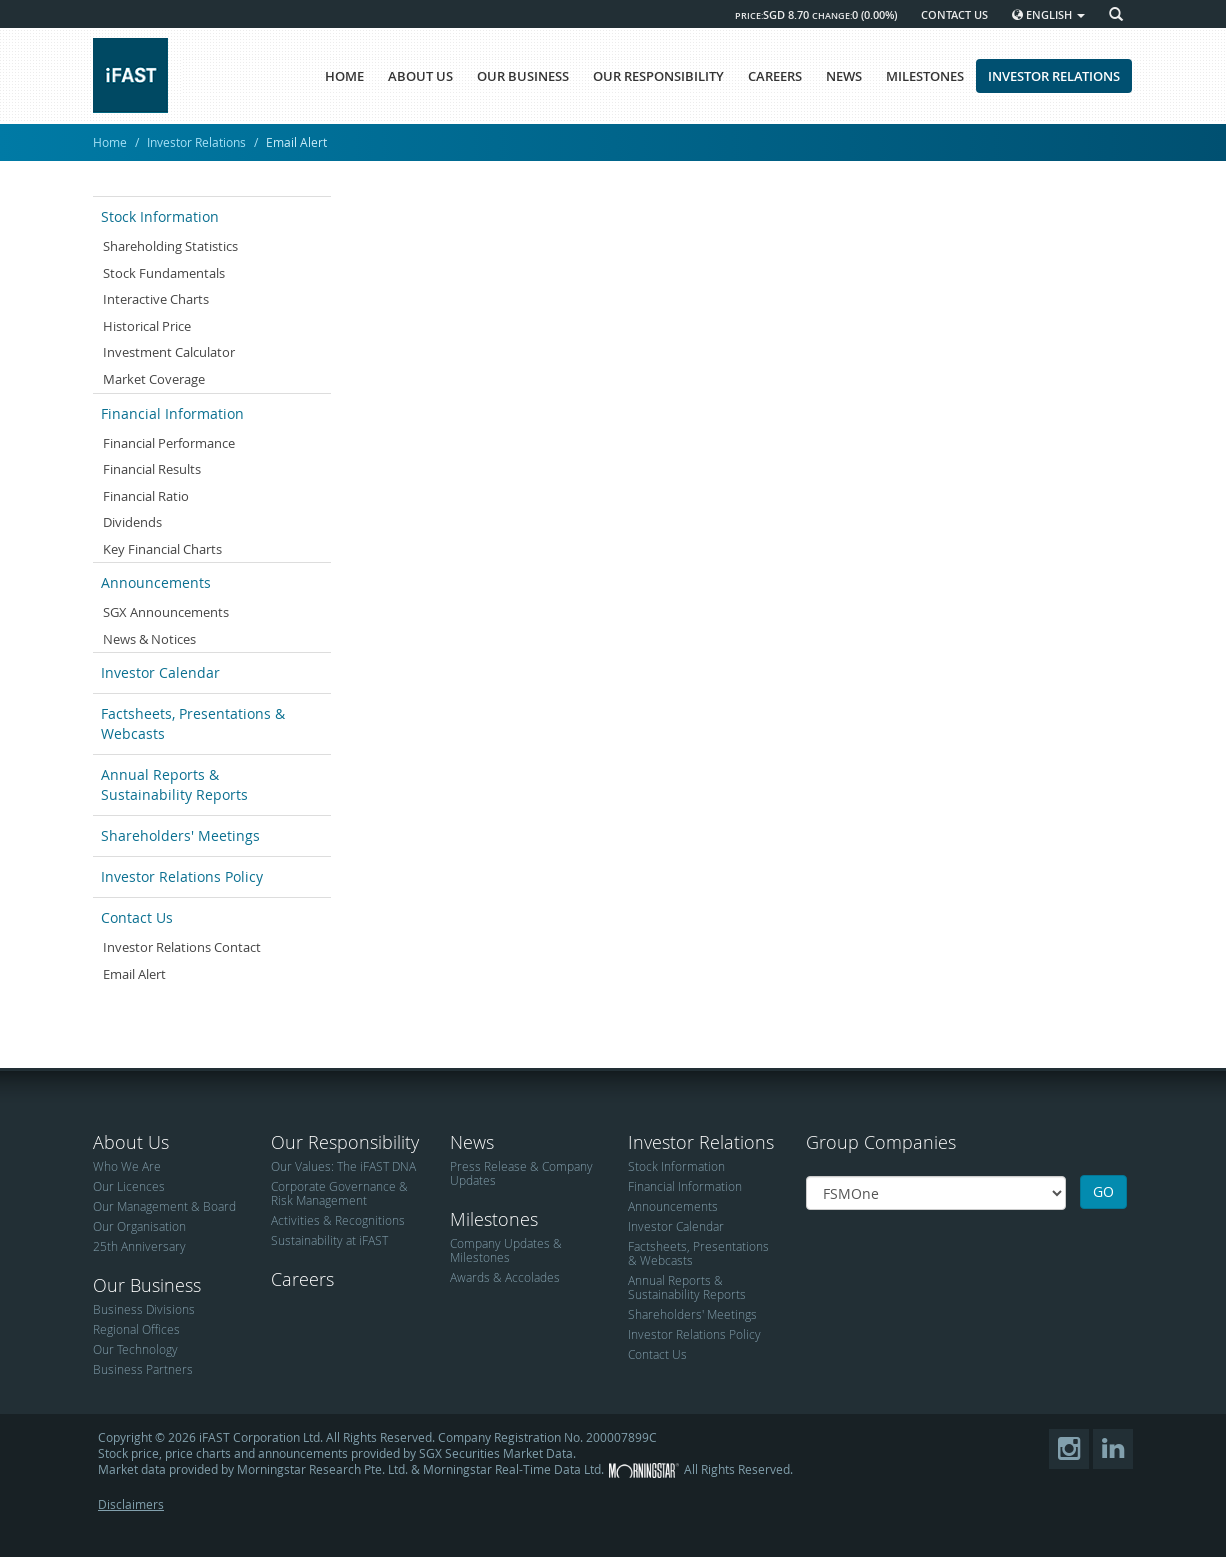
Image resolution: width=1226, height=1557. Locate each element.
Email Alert (134, 974)
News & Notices (149, 639)
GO (1103, 1191)
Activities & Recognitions (338, 1220)
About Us (131, 1142)
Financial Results (152, 469)
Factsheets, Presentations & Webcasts (193, 723)
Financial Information (172, 413)
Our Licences (129, 1186)
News (472, 1142)
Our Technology (135, 1349)
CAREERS (775, 76)
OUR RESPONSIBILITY (658, 76)
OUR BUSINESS (523, 76)
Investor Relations (196, 142)
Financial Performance (169, 443)
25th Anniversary (139, 1246)
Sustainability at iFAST (329, 1240)
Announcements (156, 582)
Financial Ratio (146, 496)
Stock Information (160, 216)
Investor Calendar (160, 672)
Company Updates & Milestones (506, 1250)
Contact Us (137, 917)
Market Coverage (154, 379)
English (1048, 14)
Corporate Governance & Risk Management (339, 1193)
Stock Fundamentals (164, 273)
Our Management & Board (164, 1206)
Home (110, 142)
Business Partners (143, 1369)
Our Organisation (139, 1226)
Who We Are (127, 1166)
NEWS (844, 76)
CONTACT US (954, 14)
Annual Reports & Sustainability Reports (174, 784)
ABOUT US (420, 76)
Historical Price (147, 326)
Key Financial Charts (162, 549)
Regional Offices (136, 1329)
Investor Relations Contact (182, 947)
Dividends (132, 522)
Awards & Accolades (505, 1277)
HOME (344, 76)
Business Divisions (144, 1309)
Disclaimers (131, 1504)
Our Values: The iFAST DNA (343, 1166)
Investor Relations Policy (182, 876)
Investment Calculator (169, 352)
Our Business (147, 1285)
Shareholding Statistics (170, 246)
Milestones (494, 1219)
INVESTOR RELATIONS (1054, 76)
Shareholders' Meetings (180, 835)
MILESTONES (925, 76)
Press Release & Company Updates (521, 1173)
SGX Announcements (166, 612)
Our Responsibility (345, 1142)
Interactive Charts (156, 299)
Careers (302, 1279)
